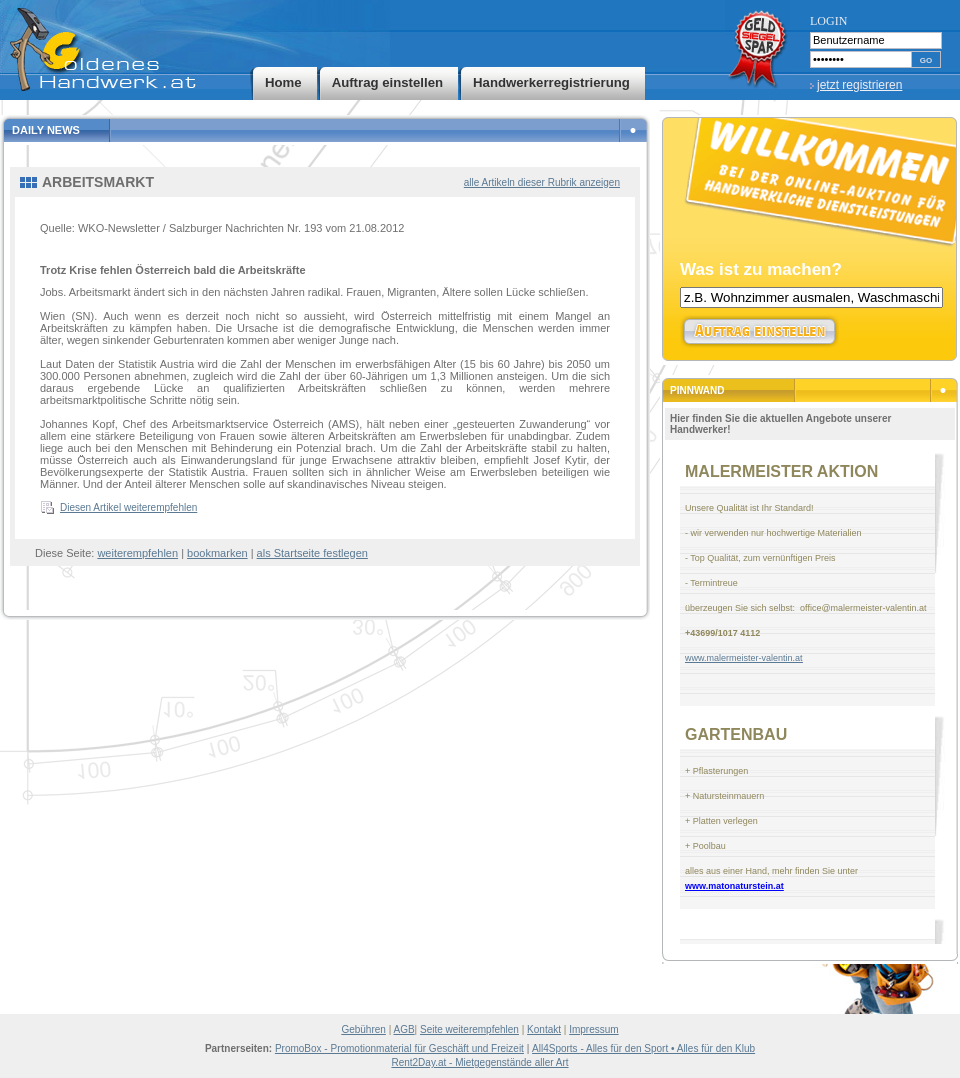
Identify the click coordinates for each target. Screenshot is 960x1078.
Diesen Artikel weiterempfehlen (128, 507)
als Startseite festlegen (312, 553)
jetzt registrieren (859, 85)
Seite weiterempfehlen (469, 1029)
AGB (403, 1029)
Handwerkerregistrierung (551, 82)
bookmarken (217, 553)
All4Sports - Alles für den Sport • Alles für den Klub (643, 1048)
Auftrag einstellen (387, 82)
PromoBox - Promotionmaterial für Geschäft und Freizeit (399, 1048)
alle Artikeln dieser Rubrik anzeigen (542, 182)
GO (926, 60)
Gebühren (363, 1029)
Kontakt (544, 1029)
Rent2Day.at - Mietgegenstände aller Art (479, 1062)
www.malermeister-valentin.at (744, 658)
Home (283, 82)
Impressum (593, 1029)
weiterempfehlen (137, 553)
